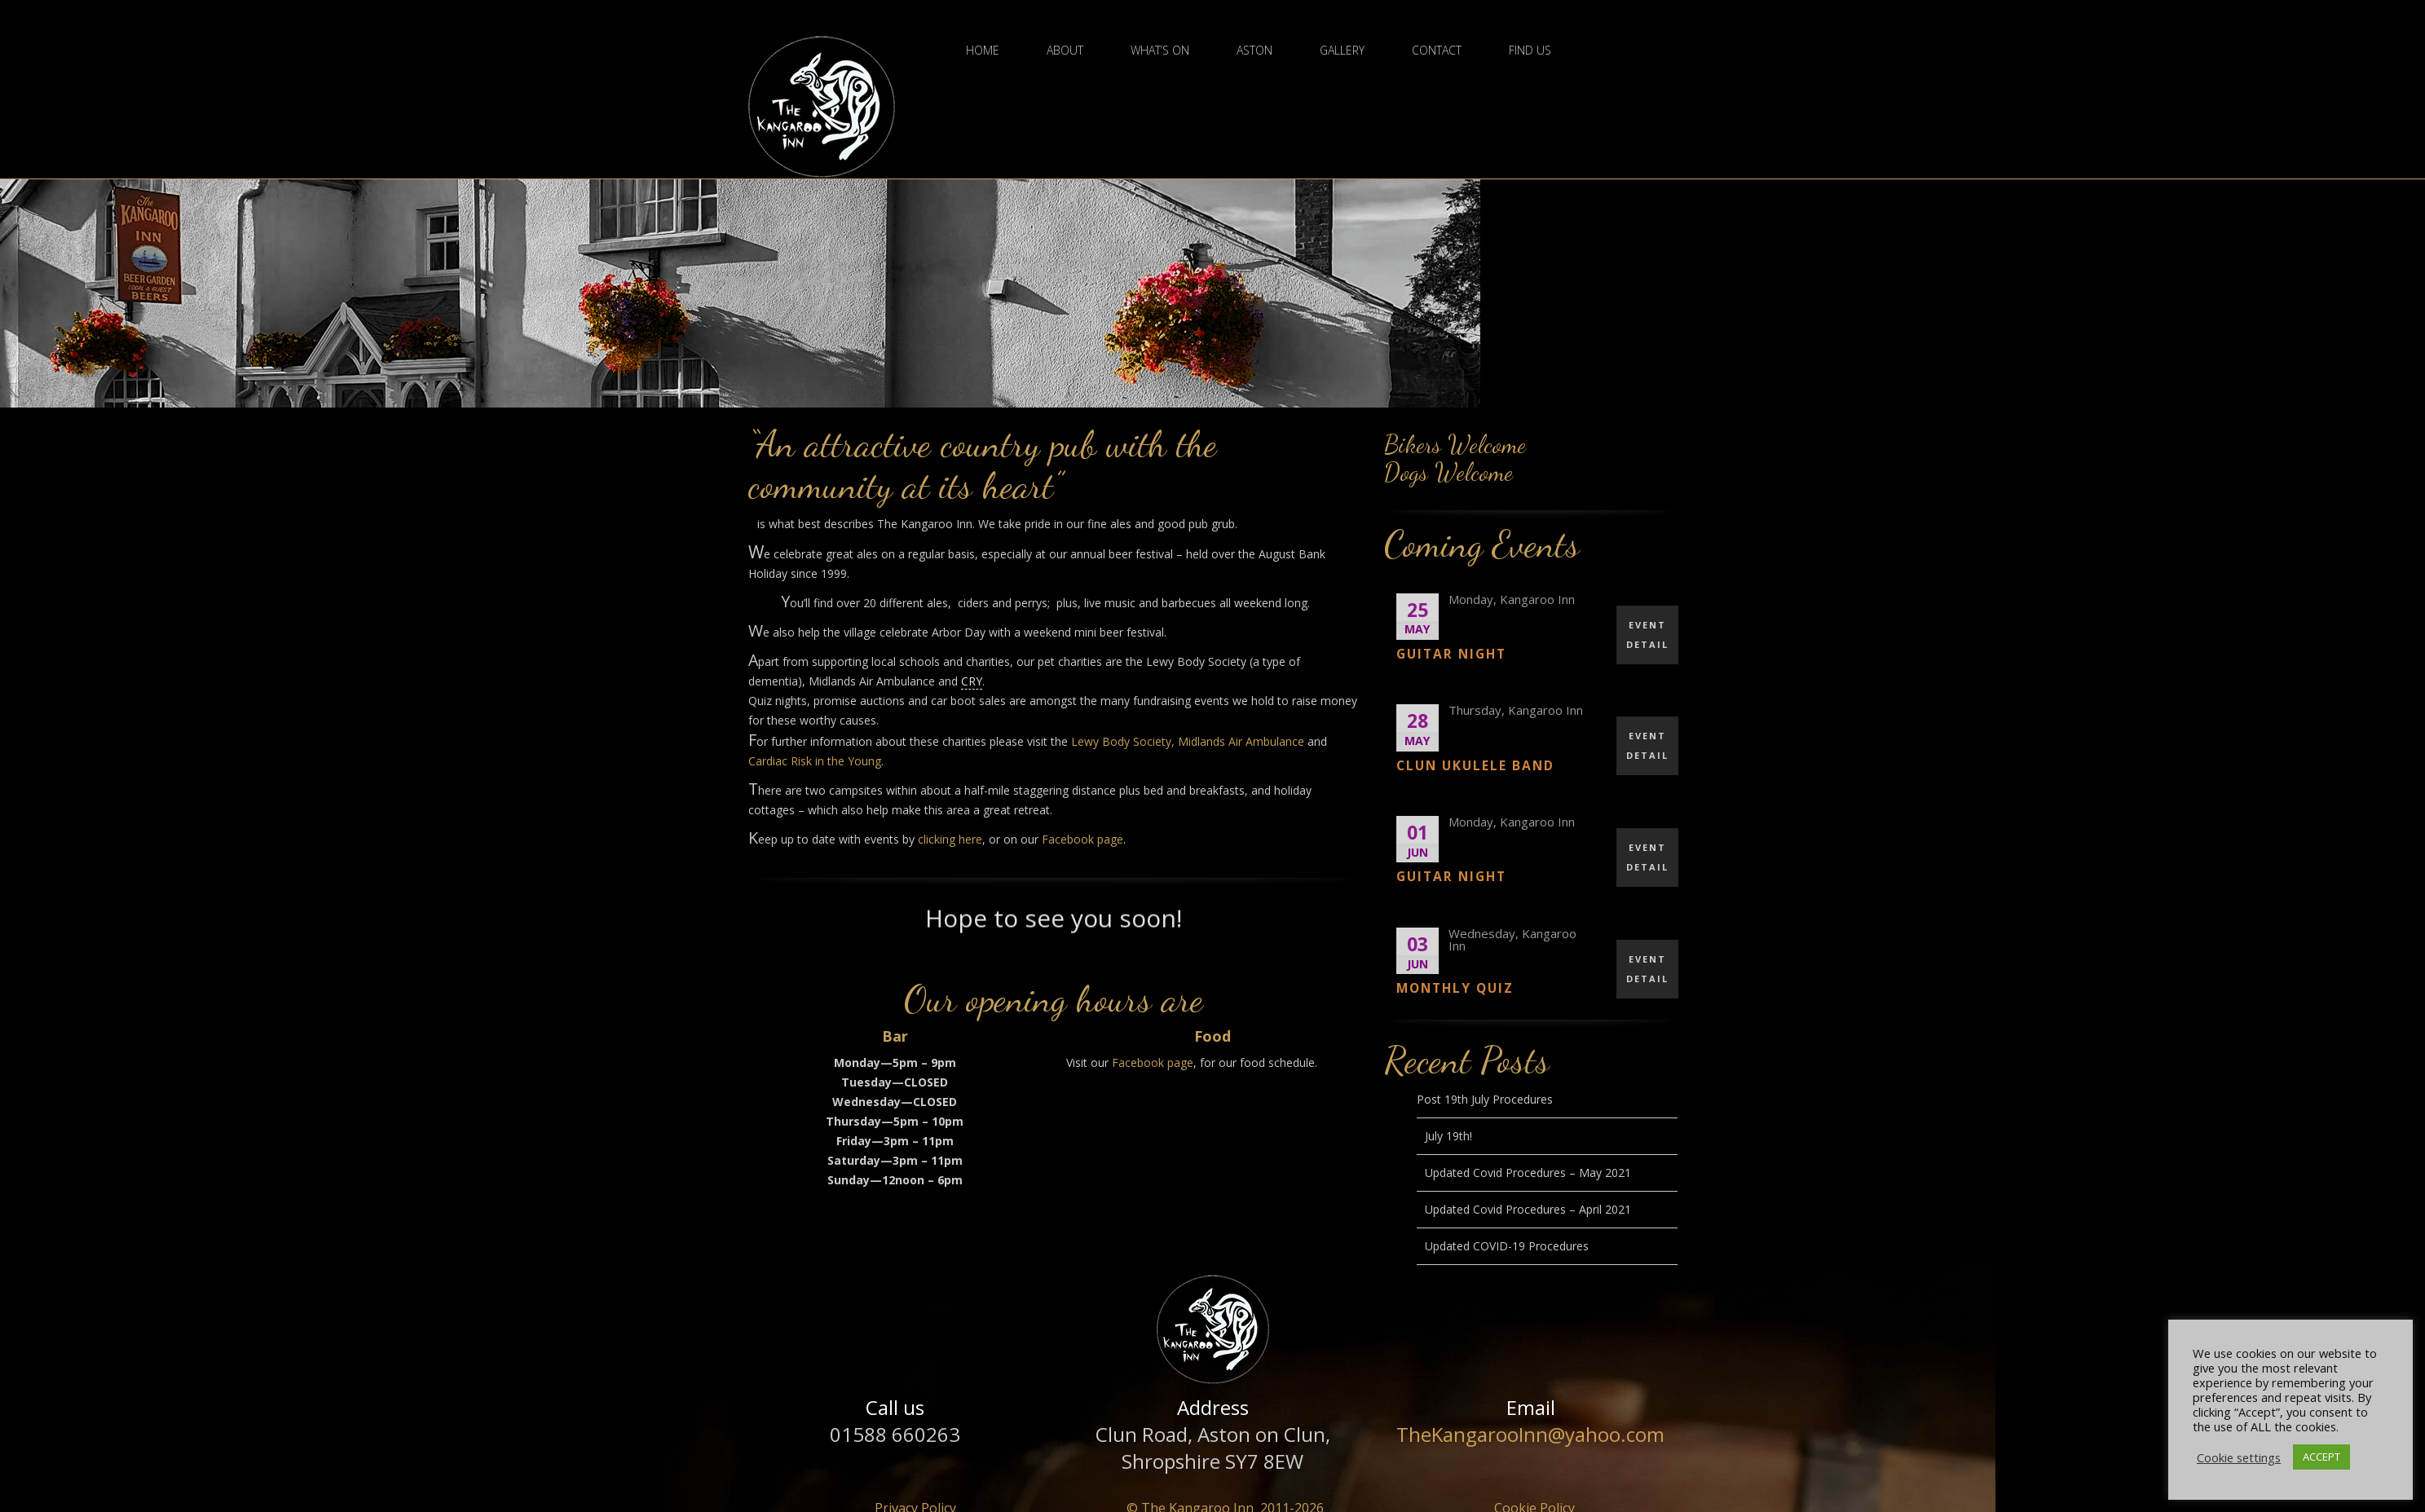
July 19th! (1448, 1136)
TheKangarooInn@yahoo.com (1530, 1434)
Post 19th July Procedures (1485, 1099)
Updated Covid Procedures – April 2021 (1528, 1209)
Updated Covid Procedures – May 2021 (1528, 1172)
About (1065, 50)
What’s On (1160, 50)
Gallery (1342, 50)
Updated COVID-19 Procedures (1507, 1246)
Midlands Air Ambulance (1241, 741)
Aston (1254, 50)
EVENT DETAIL (1647, 634)
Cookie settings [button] (2239, 1457)
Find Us (1530, 50)
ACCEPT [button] (2321, 1456)
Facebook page (1082, 839)
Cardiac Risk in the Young (814, 761)
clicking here (950, 839)
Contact (1437, 50)
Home (982, 50)
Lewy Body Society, (1123, 741)
